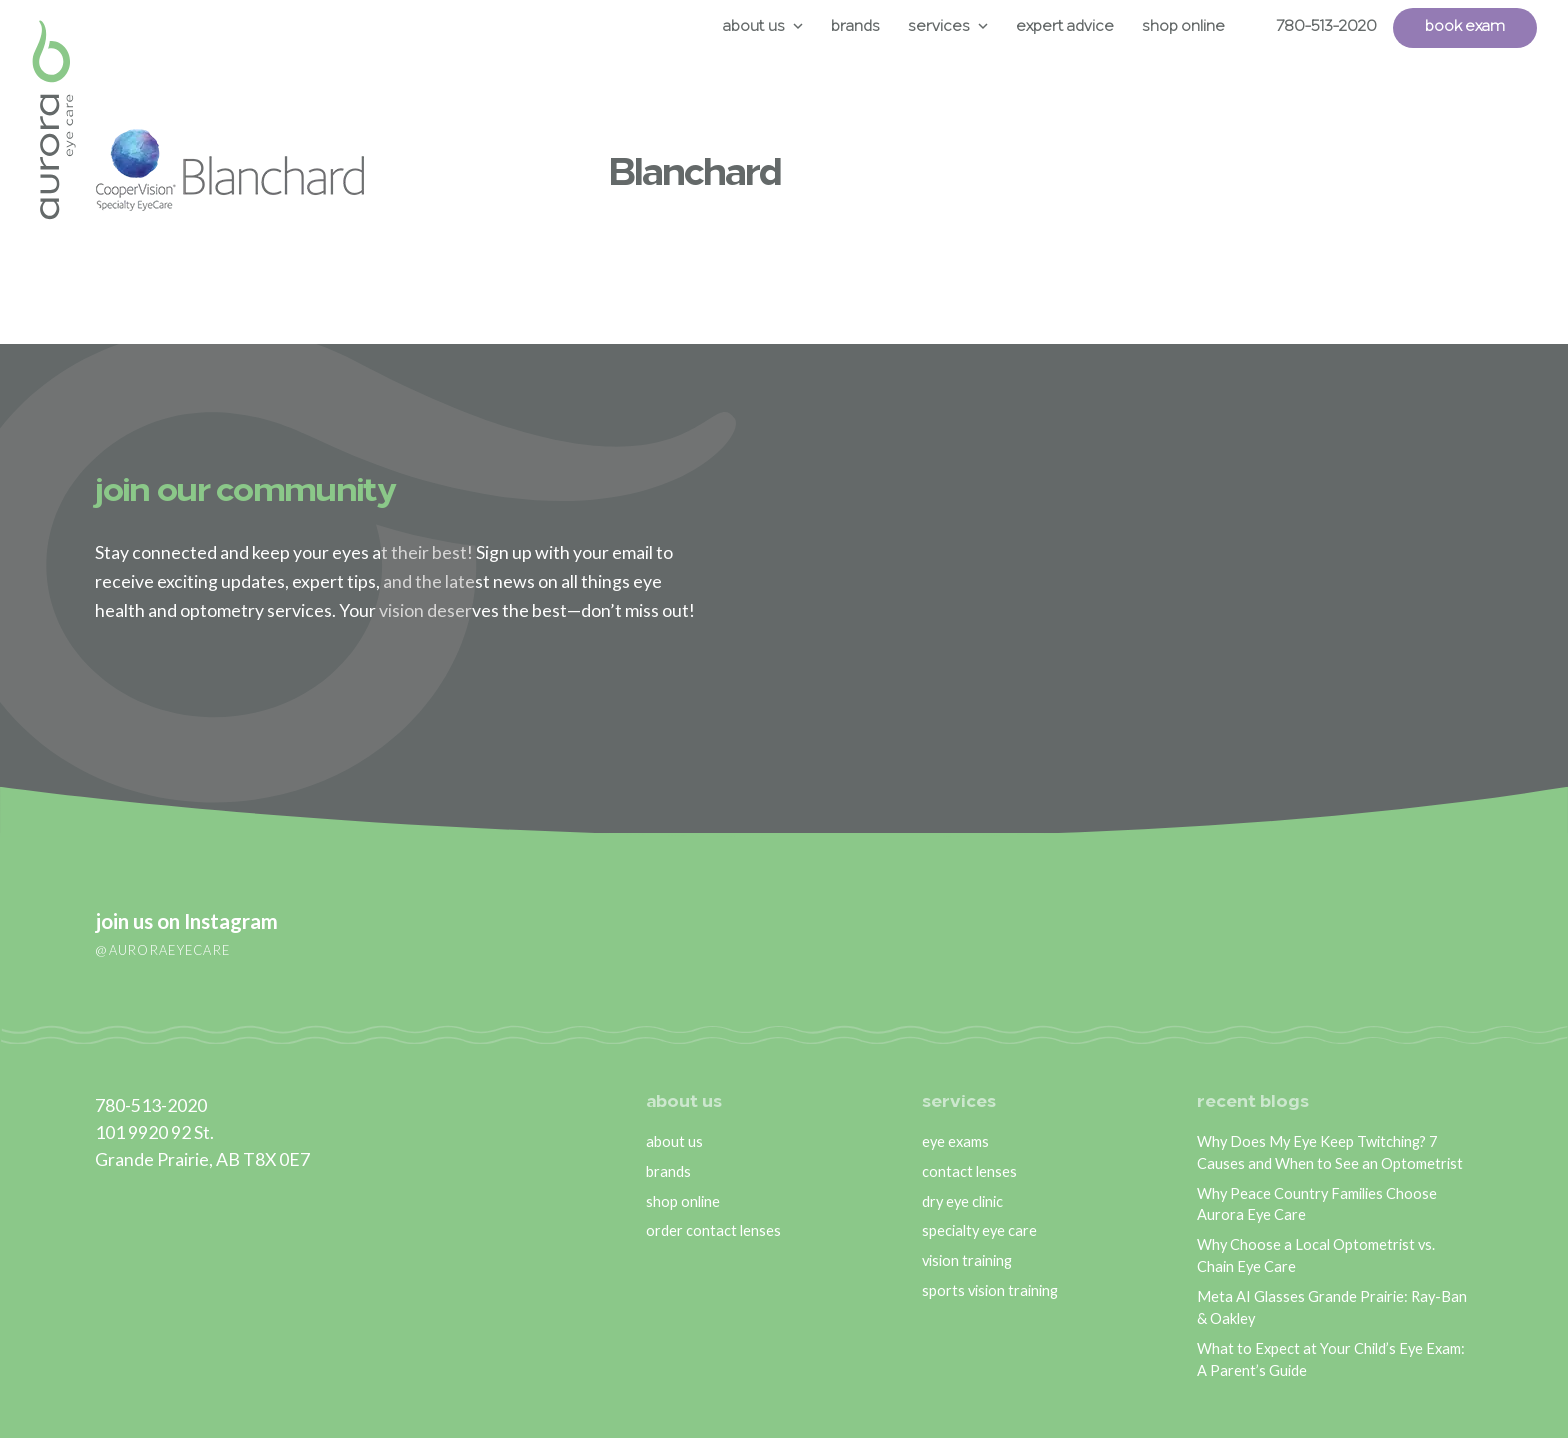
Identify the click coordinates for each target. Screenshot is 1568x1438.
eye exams (955, 1141)
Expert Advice (1065, 27)
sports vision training (990, 1290)
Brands (855, 27)
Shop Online (1183, 27)
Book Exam (1465, 27)
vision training (967, 1260)
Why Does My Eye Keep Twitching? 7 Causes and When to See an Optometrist (1330, 1152)
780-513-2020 (1326, 27)
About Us (754, 27)
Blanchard (695, 175)
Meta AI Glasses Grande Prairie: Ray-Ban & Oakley (1332, 1307)
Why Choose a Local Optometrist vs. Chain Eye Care (1316, 1255)
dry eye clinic (962, 1201)
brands (668, 1171)
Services (939, 27)
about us (684, 1102)
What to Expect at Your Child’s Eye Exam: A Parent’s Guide (1331, 1359)
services (959, 1102)
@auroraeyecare (162, 950)
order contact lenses (713, 1230)
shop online (683, 1201)
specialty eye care (979, 1230)
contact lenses (969, 1171)
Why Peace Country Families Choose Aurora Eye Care (1317, 1204)
